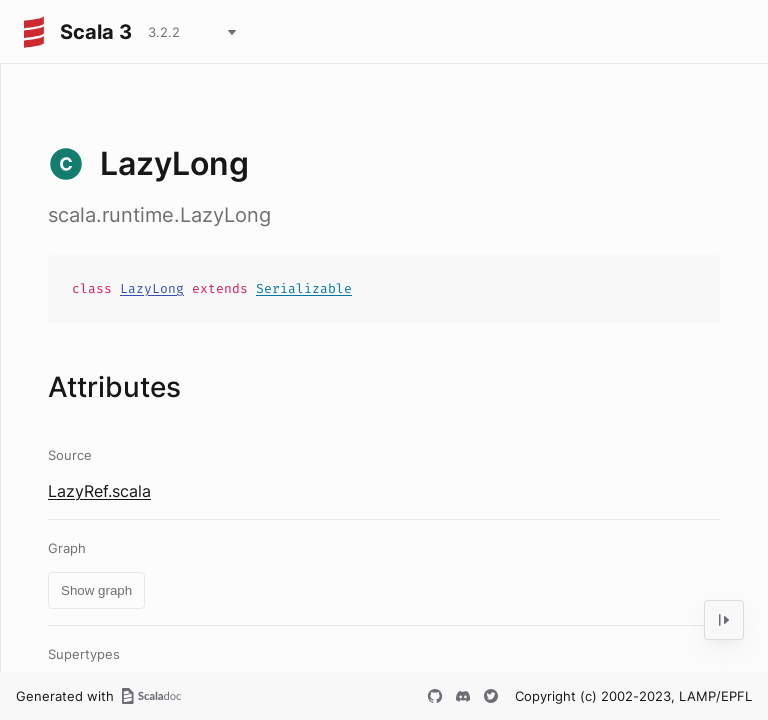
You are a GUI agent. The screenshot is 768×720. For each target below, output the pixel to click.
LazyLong (152, 288)
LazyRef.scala (99, 491)
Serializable (304, 288)
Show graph (96, 590)
